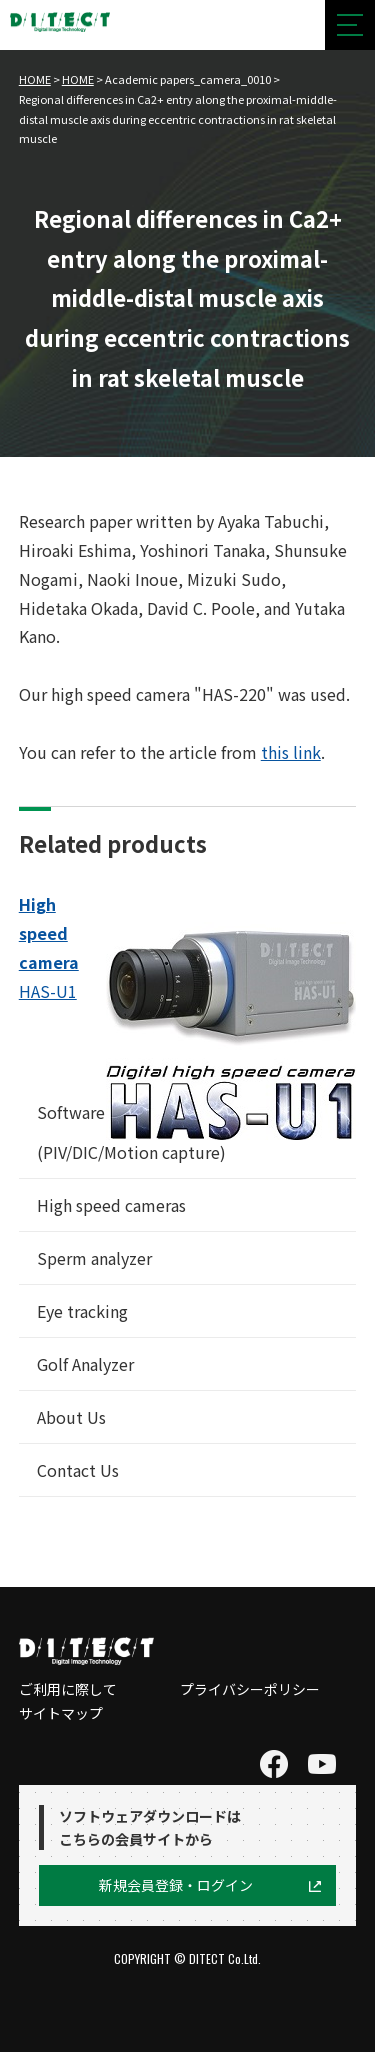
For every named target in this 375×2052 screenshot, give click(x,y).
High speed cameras (111, 1205)
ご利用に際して (68, 1689)
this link (291, 752)
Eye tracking (82, 1311)
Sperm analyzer (94, 1258)
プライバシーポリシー (250, 1689)
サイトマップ (61, 1713)
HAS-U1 (48, 991)
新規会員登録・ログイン (176, 1885)
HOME (35, 79)
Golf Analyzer (85, 1364)
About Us (71, 1417)
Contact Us (78, 1470)
